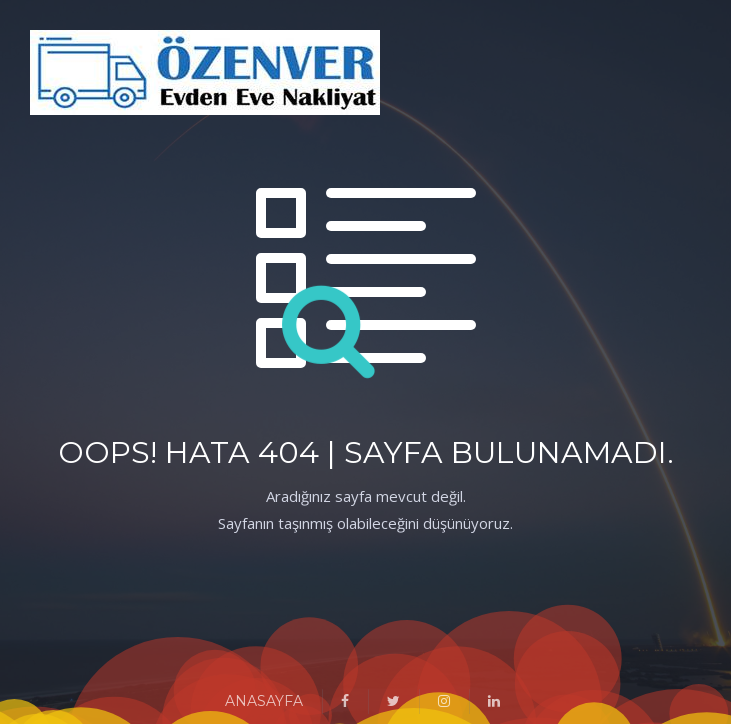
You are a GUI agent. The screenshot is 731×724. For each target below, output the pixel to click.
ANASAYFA (264, 701)
